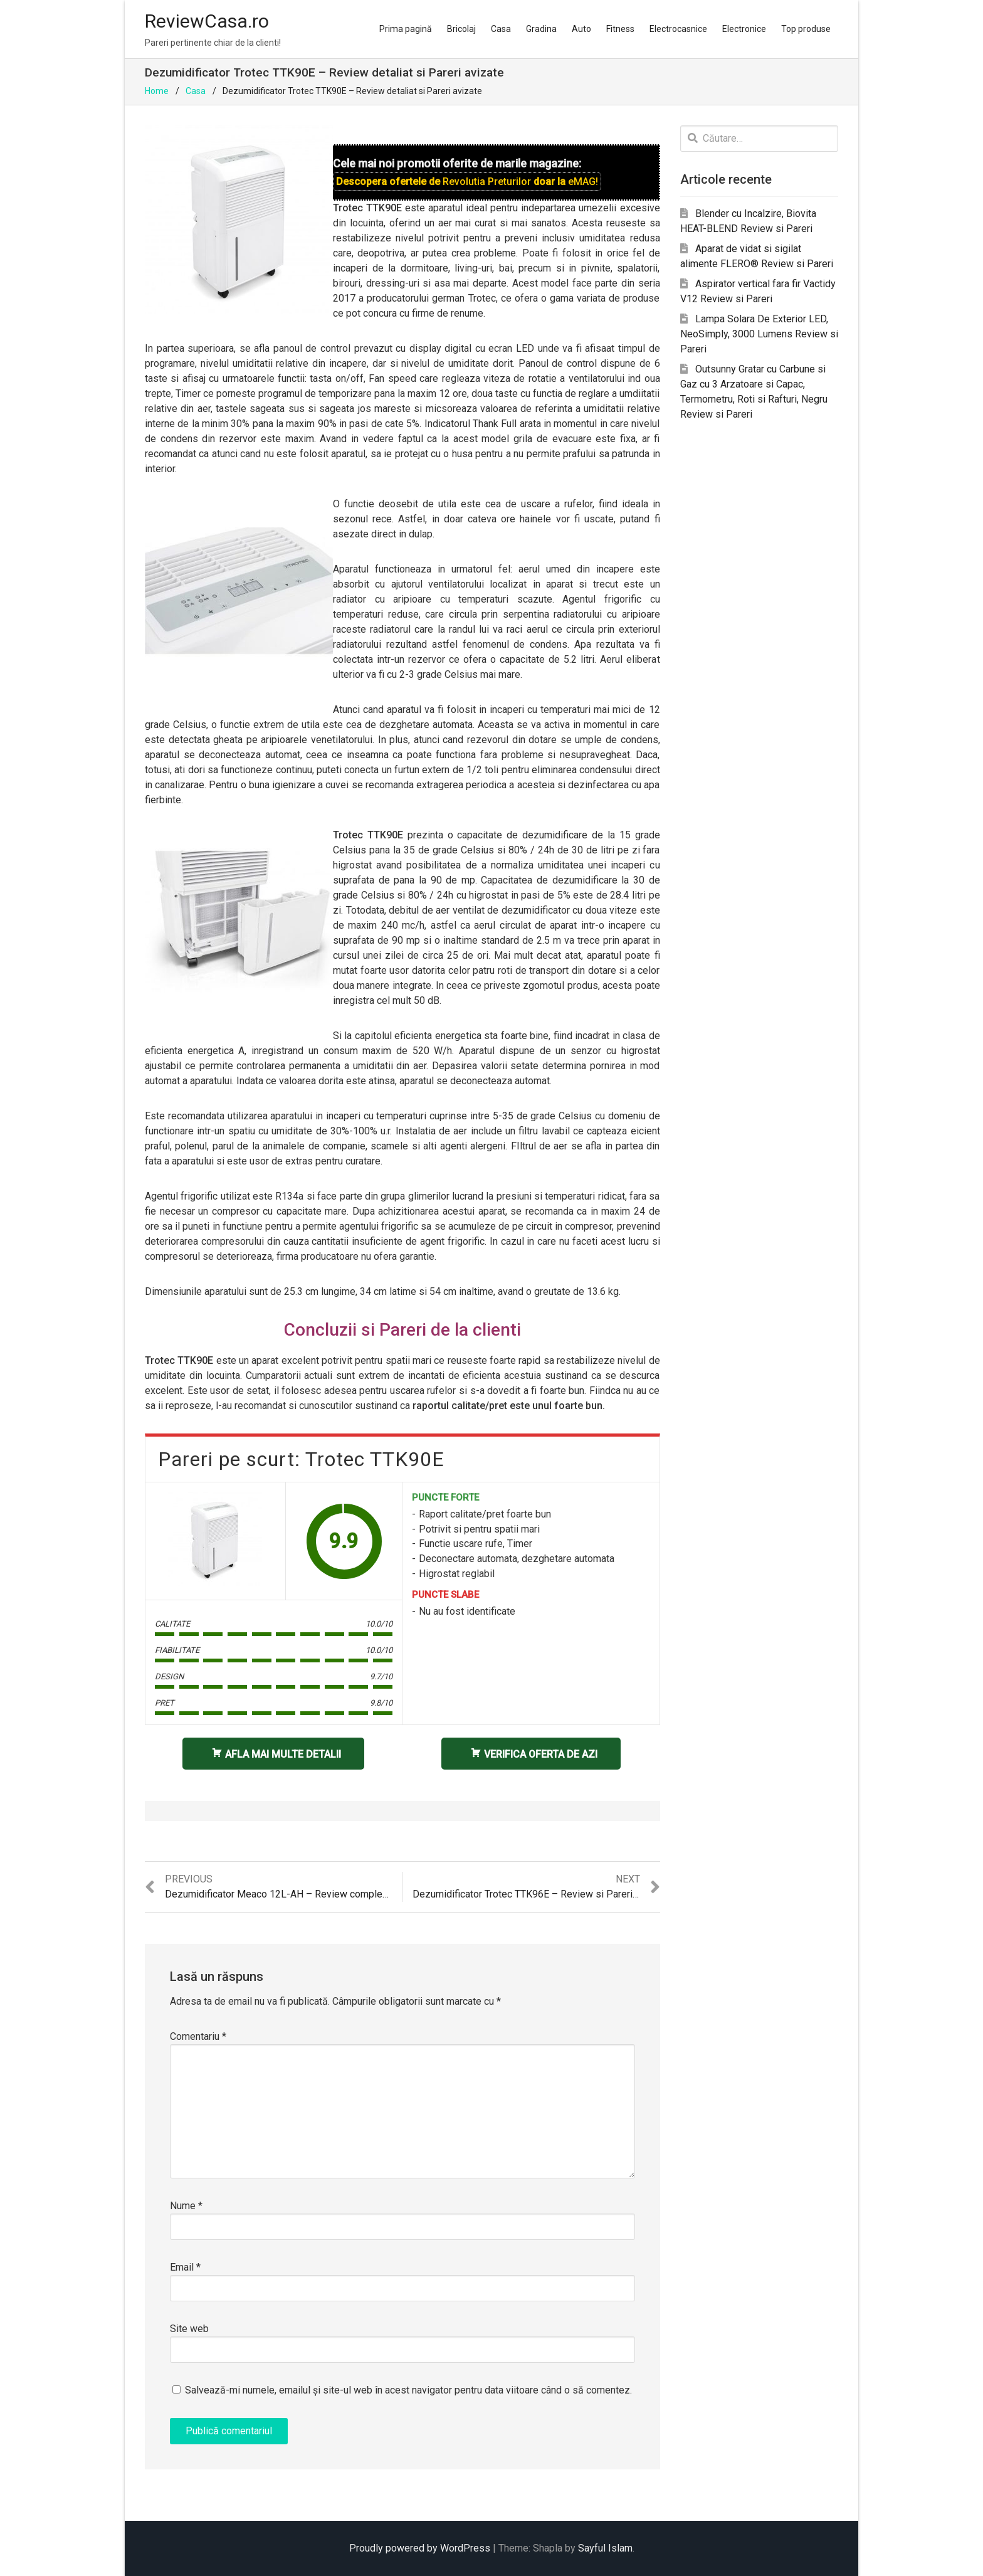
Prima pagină (405, 29)
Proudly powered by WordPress (419, 2548)
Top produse (806, 29)
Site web (189, 2329)
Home (157, 91)
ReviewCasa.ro (207, 21)
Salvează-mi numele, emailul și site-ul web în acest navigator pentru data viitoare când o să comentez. (408, 2390)
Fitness (620, 29)
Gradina (541, 29)
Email (185, 2267)
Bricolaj (461, 29)
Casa (501, 29)
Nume (186, 2206)
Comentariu (198, 2036)
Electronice (744, 29)
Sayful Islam (605, 2548)
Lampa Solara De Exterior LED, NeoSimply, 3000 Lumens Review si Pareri (759, 334)
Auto (581, 29)
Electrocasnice (678, 29)
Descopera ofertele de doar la (467, 181)
